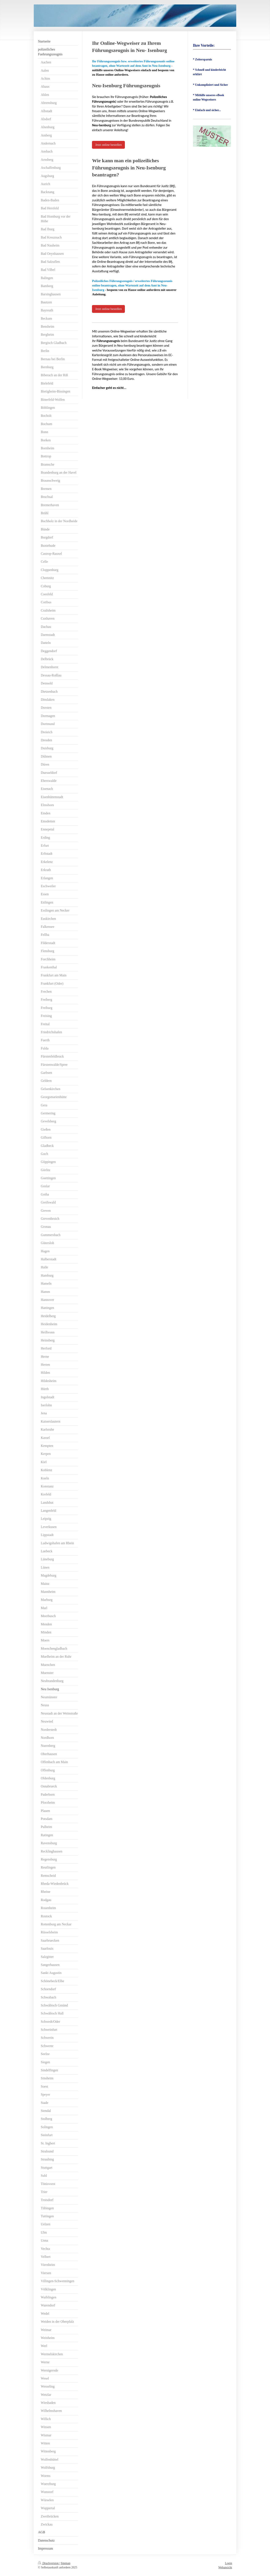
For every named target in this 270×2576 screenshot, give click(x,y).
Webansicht (225, 2567)
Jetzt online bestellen (108, 144)
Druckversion (48, 2563)
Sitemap (65, 2563)
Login (228, 2563)
